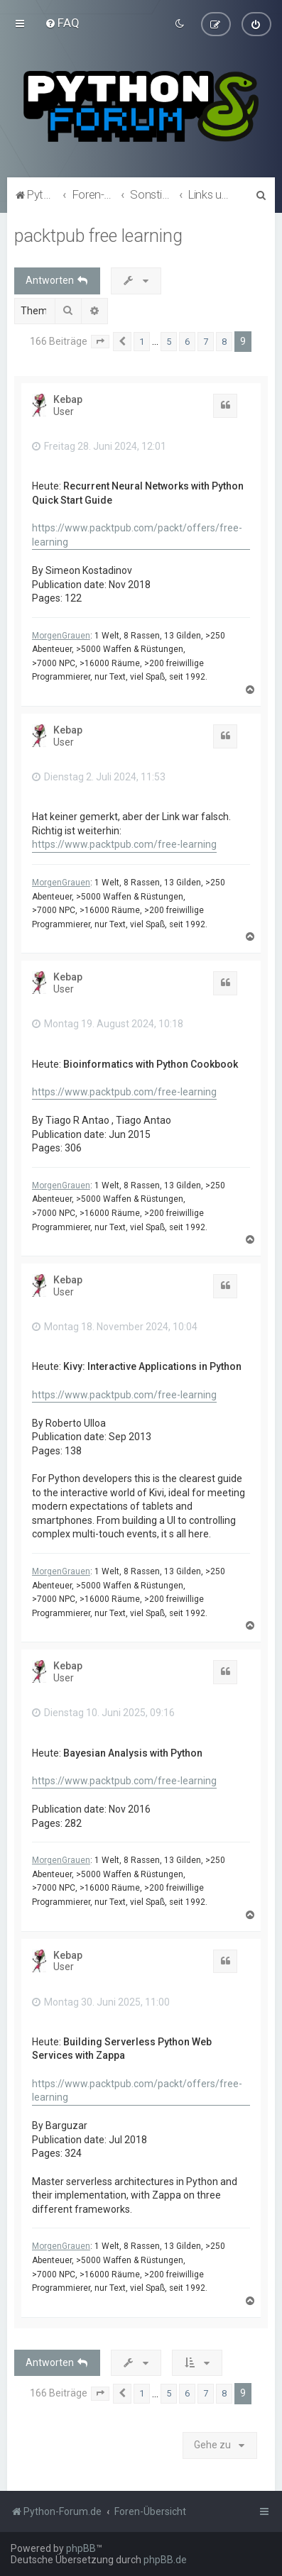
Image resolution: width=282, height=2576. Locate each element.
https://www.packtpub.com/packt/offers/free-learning (137, 535)
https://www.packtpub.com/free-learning (124, 844)
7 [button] (205, 341)
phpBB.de (165, 2559)
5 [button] (168, 341)
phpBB (81, 2548)
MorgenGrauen (61, 635)
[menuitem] (62, 22)
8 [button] (224, 341)
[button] (100, 341)
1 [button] (141, 341)
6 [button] (187, 341)
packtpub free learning (98, 235)
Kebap (67, 399)
